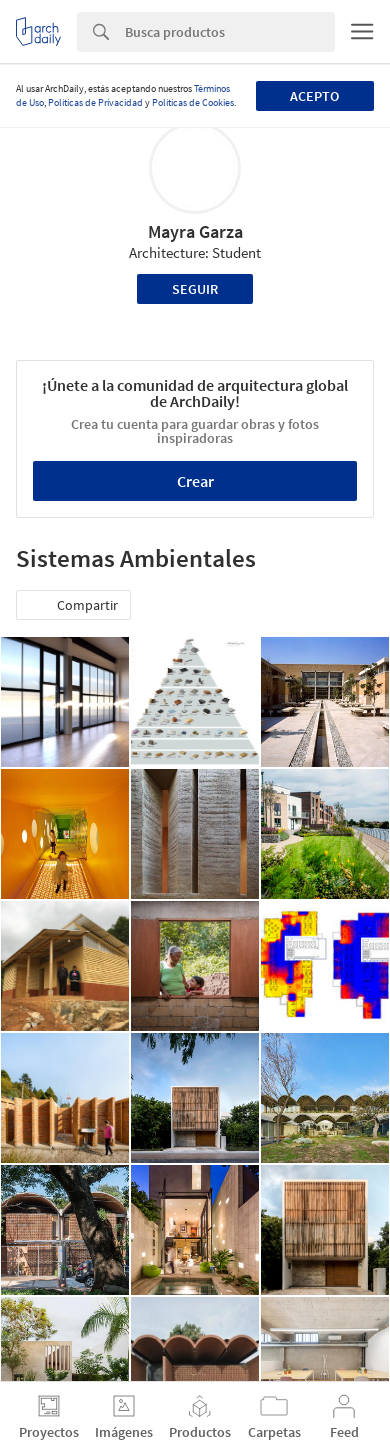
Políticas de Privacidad (95, 102)
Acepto (314, 96)
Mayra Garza (195, 231)
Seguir (195, 289)
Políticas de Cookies (193, 102)
